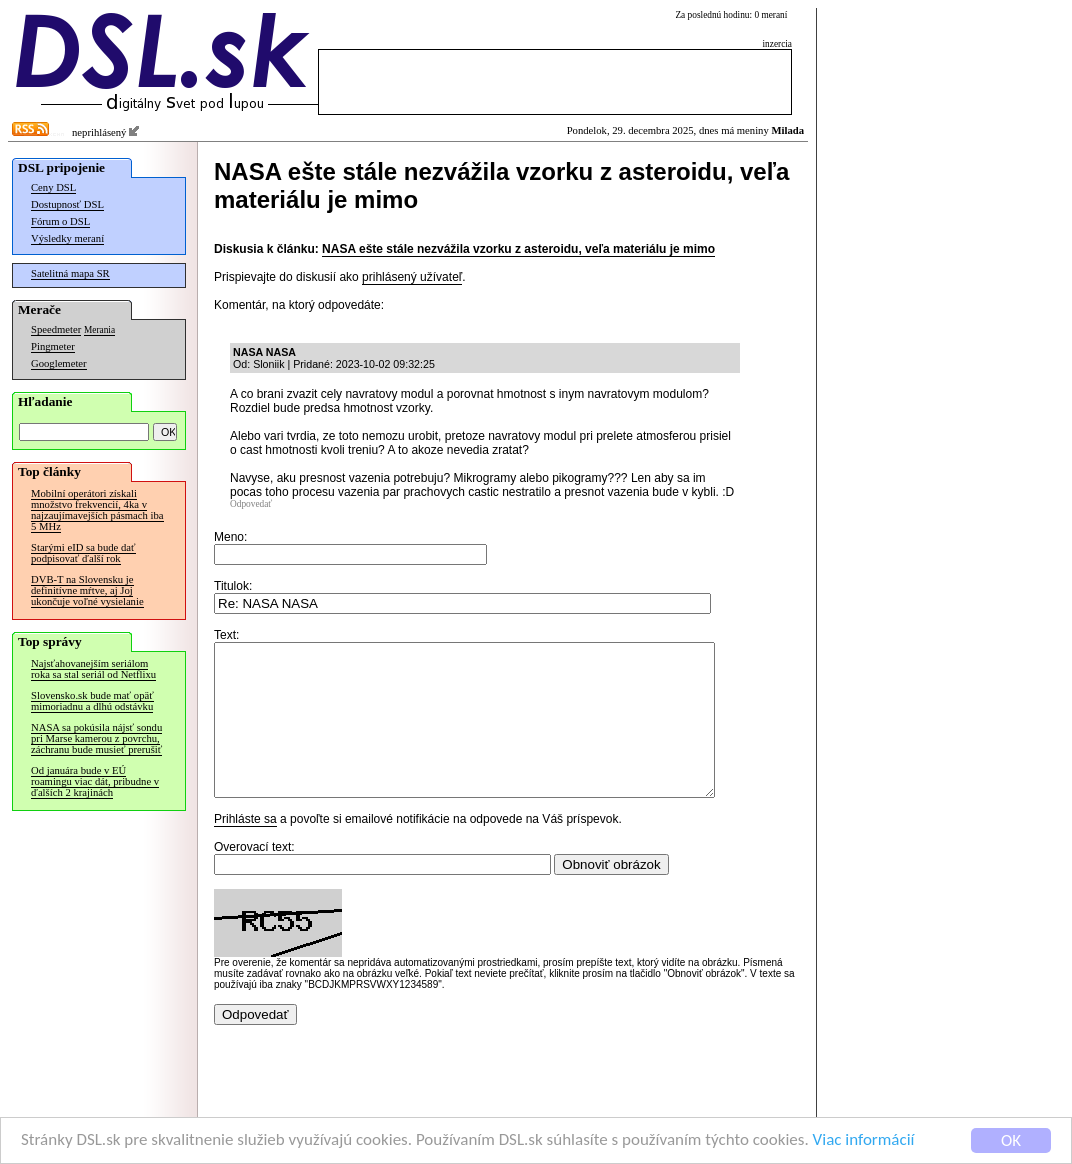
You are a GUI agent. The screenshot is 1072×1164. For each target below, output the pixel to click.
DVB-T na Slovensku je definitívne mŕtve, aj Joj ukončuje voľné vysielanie (87, 590)
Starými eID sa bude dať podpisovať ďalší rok (83, 553)
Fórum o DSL (60, 221)
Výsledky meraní (67, 238)
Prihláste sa (245, 849)
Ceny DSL (53, 187)
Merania (99, 330)
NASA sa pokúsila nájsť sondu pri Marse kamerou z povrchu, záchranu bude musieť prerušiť (96, 738)
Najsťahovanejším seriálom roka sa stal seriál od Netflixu (93, 669)
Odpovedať (251, 504)
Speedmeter (56, 329)
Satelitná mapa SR (70, 273)
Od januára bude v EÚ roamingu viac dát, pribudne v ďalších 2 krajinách (95, 781)
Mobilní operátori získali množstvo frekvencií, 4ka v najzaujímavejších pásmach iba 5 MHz (97, 510)
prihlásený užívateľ (412, 277)
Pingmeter (53, 346)
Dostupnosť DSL (67, 204)
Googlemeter (59, 363)
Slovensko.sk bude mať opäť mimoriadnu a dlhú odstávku (92, 701)
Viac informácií (864, 1141)
